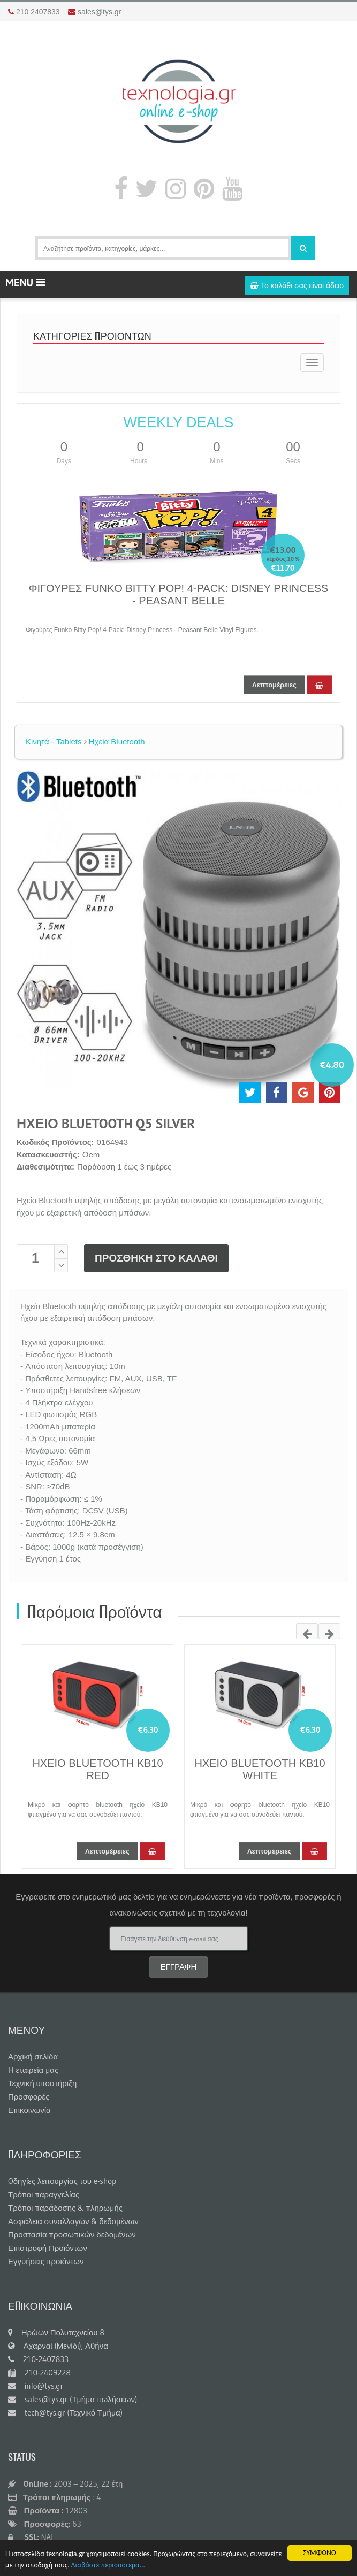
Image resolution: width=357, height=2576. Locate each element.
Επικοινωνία (29, 2110)
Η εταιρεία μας (33, 2070)
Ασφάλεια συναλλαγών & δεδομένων (73, 2221)
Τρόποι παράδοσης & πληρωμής (65, 2208)
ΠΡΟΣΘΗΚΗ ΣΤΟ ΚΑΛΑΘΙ (156, 1258)
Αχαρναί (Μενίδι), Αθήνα (58, 2346)
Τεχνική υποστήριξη (42, 2083)
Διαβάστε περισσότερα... (108, 2565)
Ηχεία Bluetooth (114, 741)
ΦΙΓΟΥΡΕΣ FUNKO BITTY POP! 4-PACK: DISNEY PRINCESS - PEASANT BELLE (179, 594)
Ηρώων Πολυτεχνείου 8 (56, 2332)
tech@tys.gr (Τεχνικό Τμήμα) (65, 2413)
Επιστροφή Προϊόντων (47, 2248)
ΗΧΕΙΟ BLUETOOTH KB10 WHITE (259, 1769)
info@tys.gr (35, 2386)
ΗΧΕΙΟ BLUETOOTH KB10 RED (97, 1769)
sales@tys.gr (99, 11)
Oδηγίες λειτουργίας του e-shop (62, 2181)
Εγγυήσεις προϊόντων (46, 2261)
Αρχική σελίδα (33, 2056)
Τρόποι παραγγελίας (43, 2194)
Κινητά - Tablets (53, 741)
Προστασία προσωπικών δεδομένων (72, 2234)
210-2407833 (38, 2359)
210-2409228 (39, 2372)
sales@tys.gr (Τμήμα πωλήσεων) (72, 2399)
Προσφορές (28, 2096)
